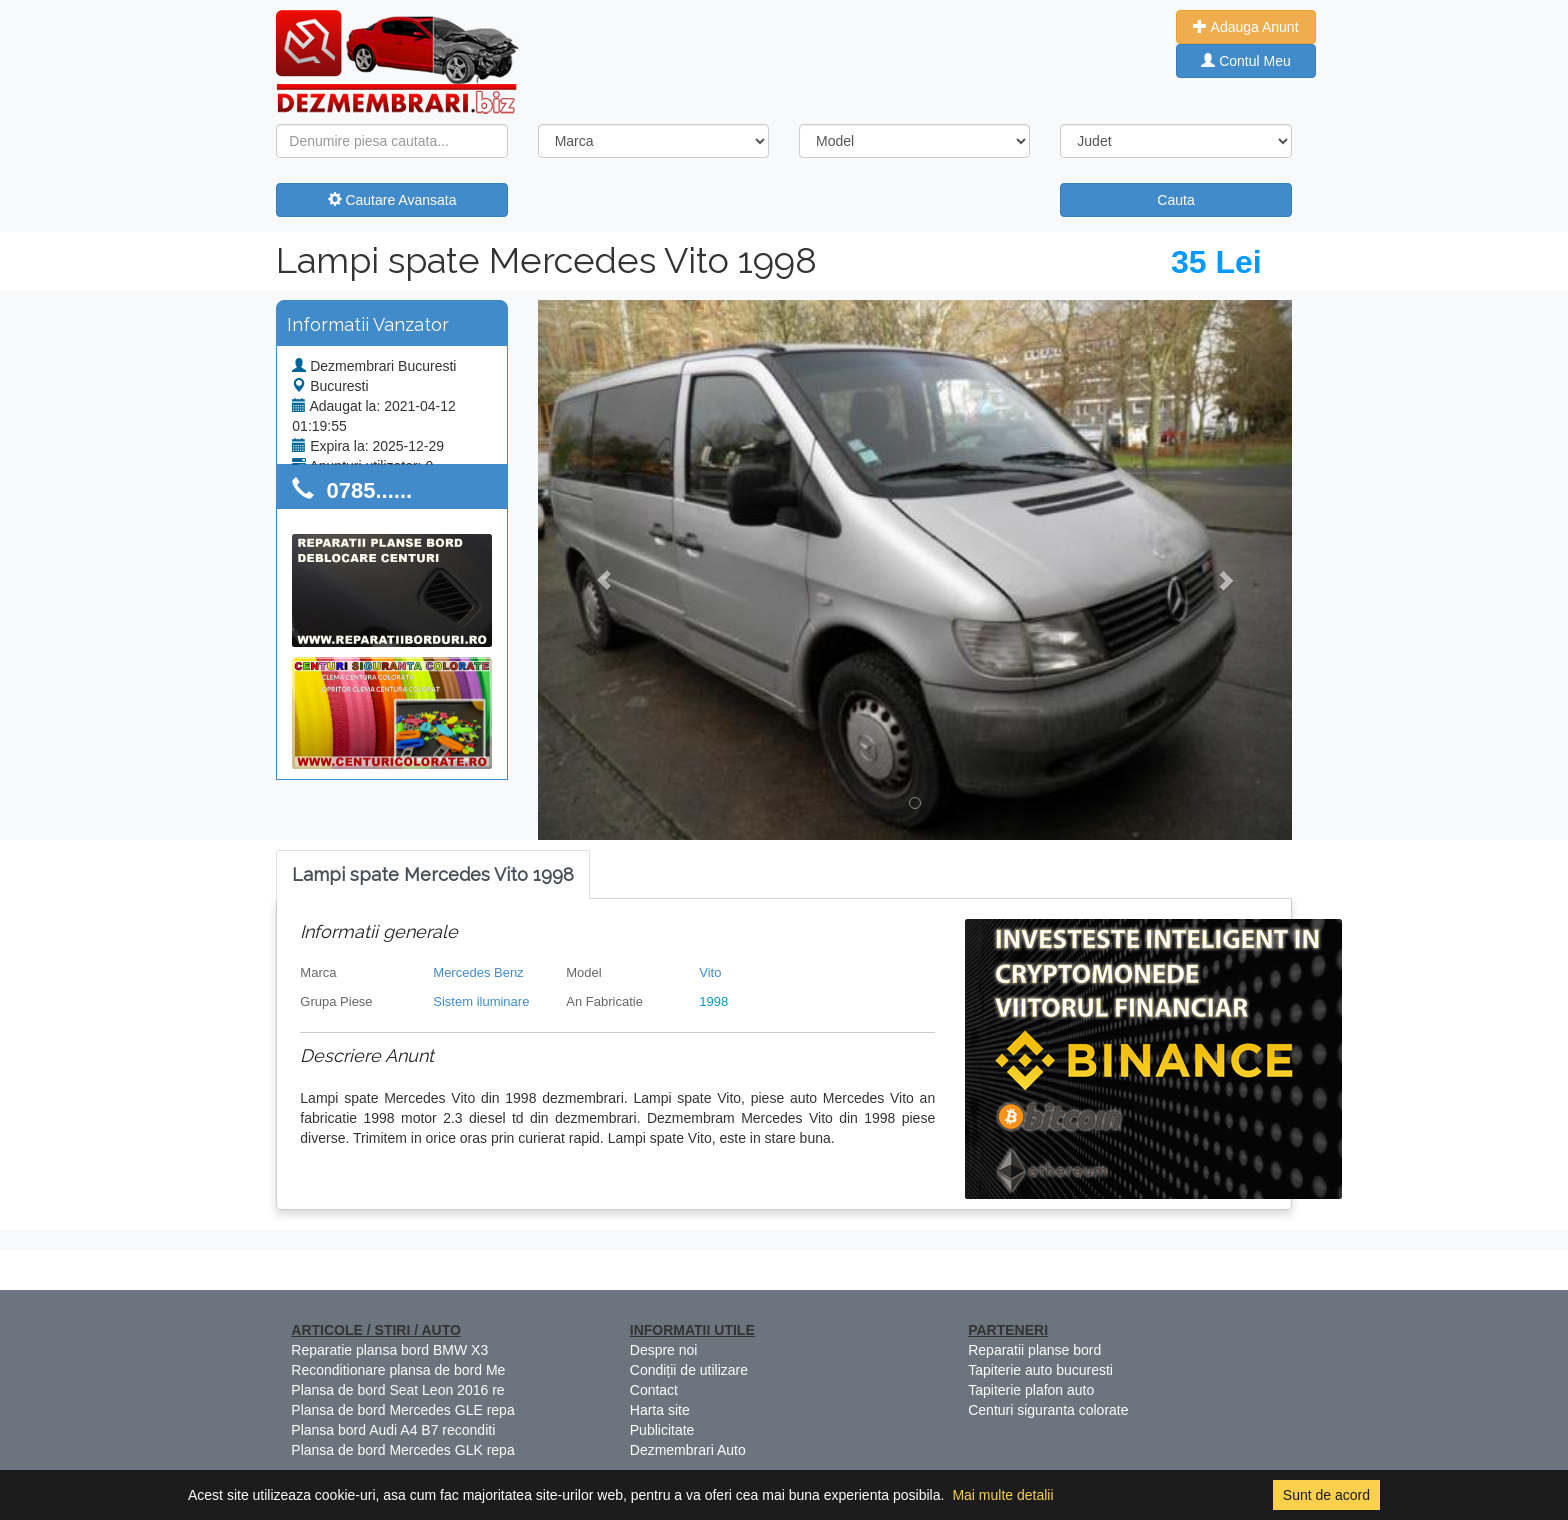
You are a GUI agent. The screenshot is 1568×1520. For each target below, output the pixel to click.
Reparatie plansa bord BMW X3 (389, 1350)
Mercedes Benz (478, 972)
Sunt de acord (1326, 1495)
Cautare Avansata (392, 200)
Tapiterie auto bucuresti (1040, 1370)
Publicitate (662, 1430)
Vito (710, 972)
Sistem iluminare (481, 1001)
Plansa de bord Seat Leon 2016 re (397, 1390)
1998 (713, 1001)
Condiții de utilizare (689, 1370)
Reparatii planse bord (1034, 1350)
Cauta (1175, 200)
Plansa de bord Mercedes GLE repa (402, 1410)
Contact (654, 1390)
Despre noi (664, 1350)
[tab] (433, 875)
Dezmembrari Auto (688, 1450)
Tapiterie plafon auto (1031, 1390)
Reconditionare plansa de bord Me (398, 1370)
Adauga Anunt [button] (1245, 27)
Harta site (660, 1410)
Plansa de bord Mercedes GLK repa (402, 1450)
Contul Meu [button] (1245, 61)
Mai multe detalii (1002, 1495)
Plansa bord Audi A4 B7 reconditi (393, 1430)
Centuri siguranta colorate (1048, 1410)
